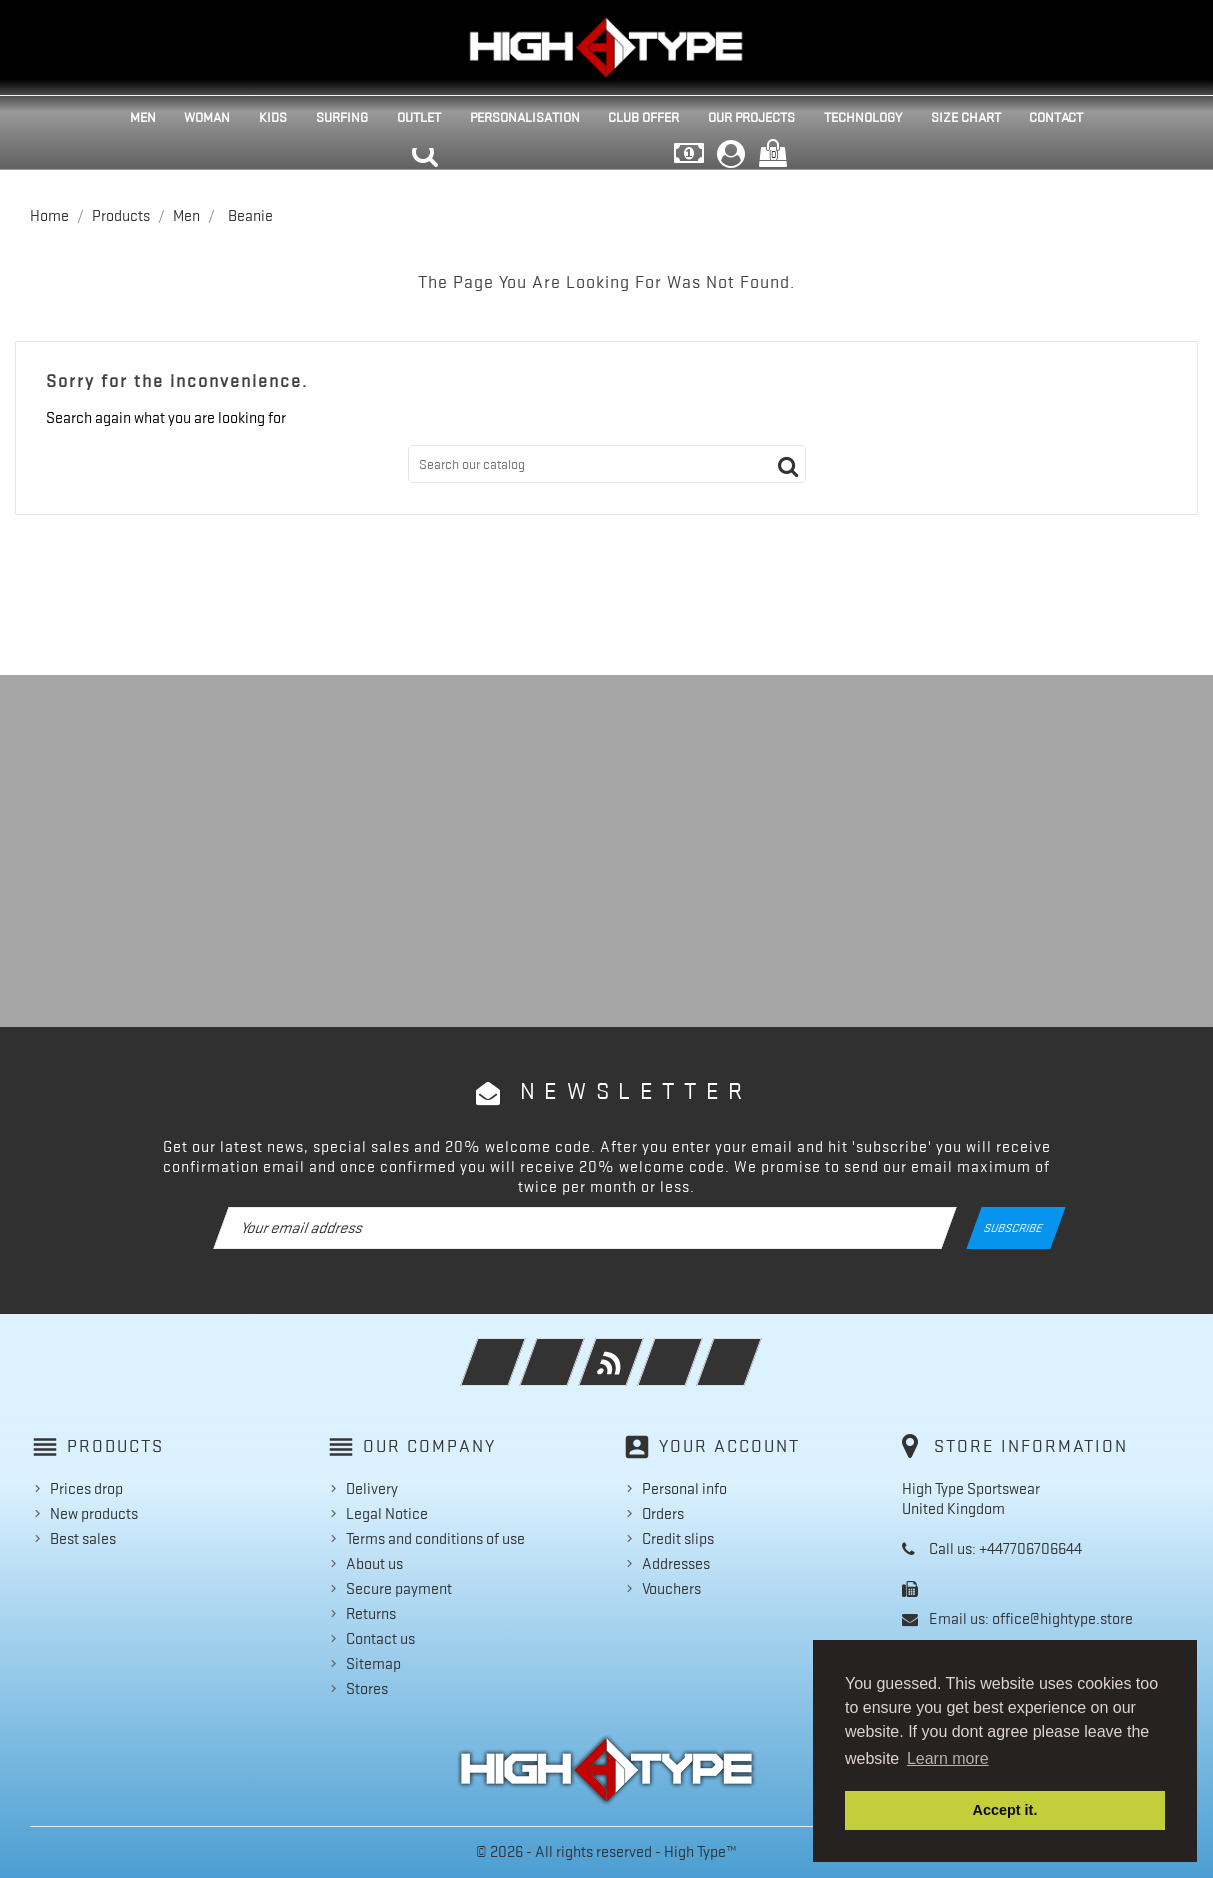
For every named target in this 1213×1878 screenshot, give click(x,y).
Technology (863, 117)
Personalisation (525, 117)
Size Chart (966, 117)
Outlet (419, 117)
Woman (207, 117)
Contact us (380, 1639)
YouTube (697, 1349)
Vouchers (671, 1589)
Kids (273, 117)
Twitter (579, 1349)
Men (143, 117)
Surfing (342, 117)
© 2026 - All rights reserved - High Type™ (606, 1852)
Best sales (83, 1539)
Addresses (676, 1564)
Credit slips (678, 1539)
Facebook (520, 1349)
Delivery (372, 1489)
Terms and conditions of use (435, 1539)
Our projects (751, 117)
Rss (638, 1349)
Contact (1056, 117)
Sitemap (373, 1664)
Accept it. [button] (1005, 1810)
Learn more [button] (948, 1758)
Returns (371, 1614)
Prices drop (86, 1489)
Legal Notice (387, 1514)
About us (374, 1564)
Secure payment (399, 1589)
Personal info (684, 1489)
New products (94, 1514)
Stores (367, 1689)
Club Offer (643, 117)
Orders (663, 1514)
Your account (729, 1446)
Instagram (756, 1349)
